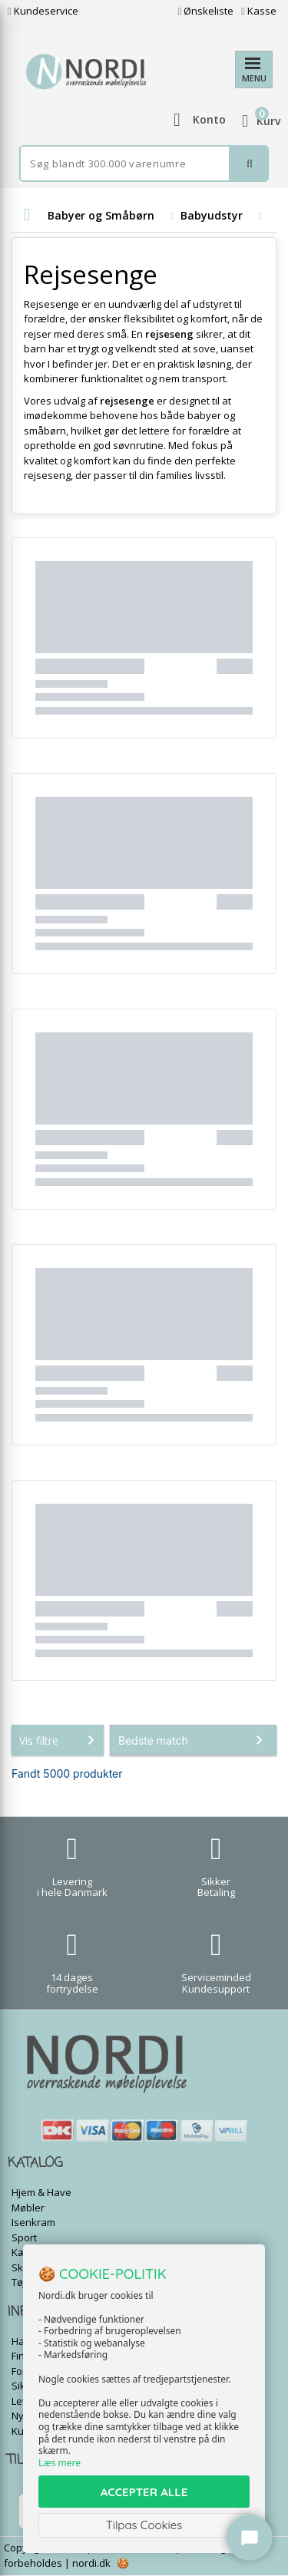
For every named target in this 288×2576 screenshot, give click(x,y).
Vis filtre (60, 1740)
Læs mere (59, 2462)
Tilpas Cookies (144, 2525)
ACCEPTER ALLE (144, 2492)
